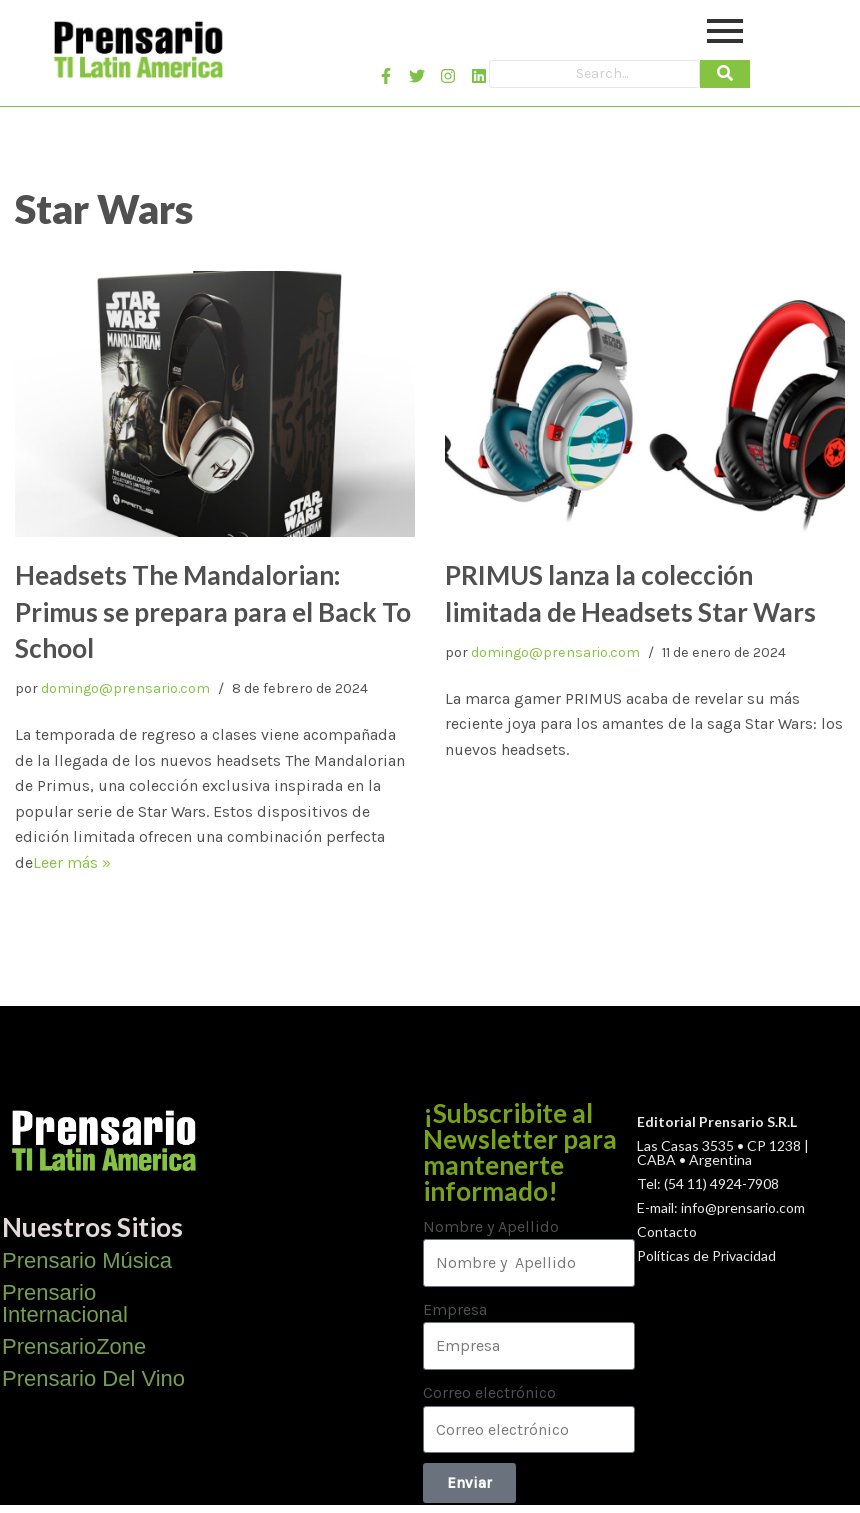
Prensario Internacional (65, 1303)
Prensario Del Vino (93, 1378)
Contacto (667, 1231)
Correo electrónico (489, 1392)
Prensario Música (87, 1260)
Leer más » (72, 862)
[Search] (594, 74)
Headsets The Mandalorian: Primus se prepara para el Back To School (213, 611)
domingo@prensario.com (125, 688)
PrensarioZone (74, 1346)
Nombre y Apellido (491, 1226)
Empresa (455, 1309)
